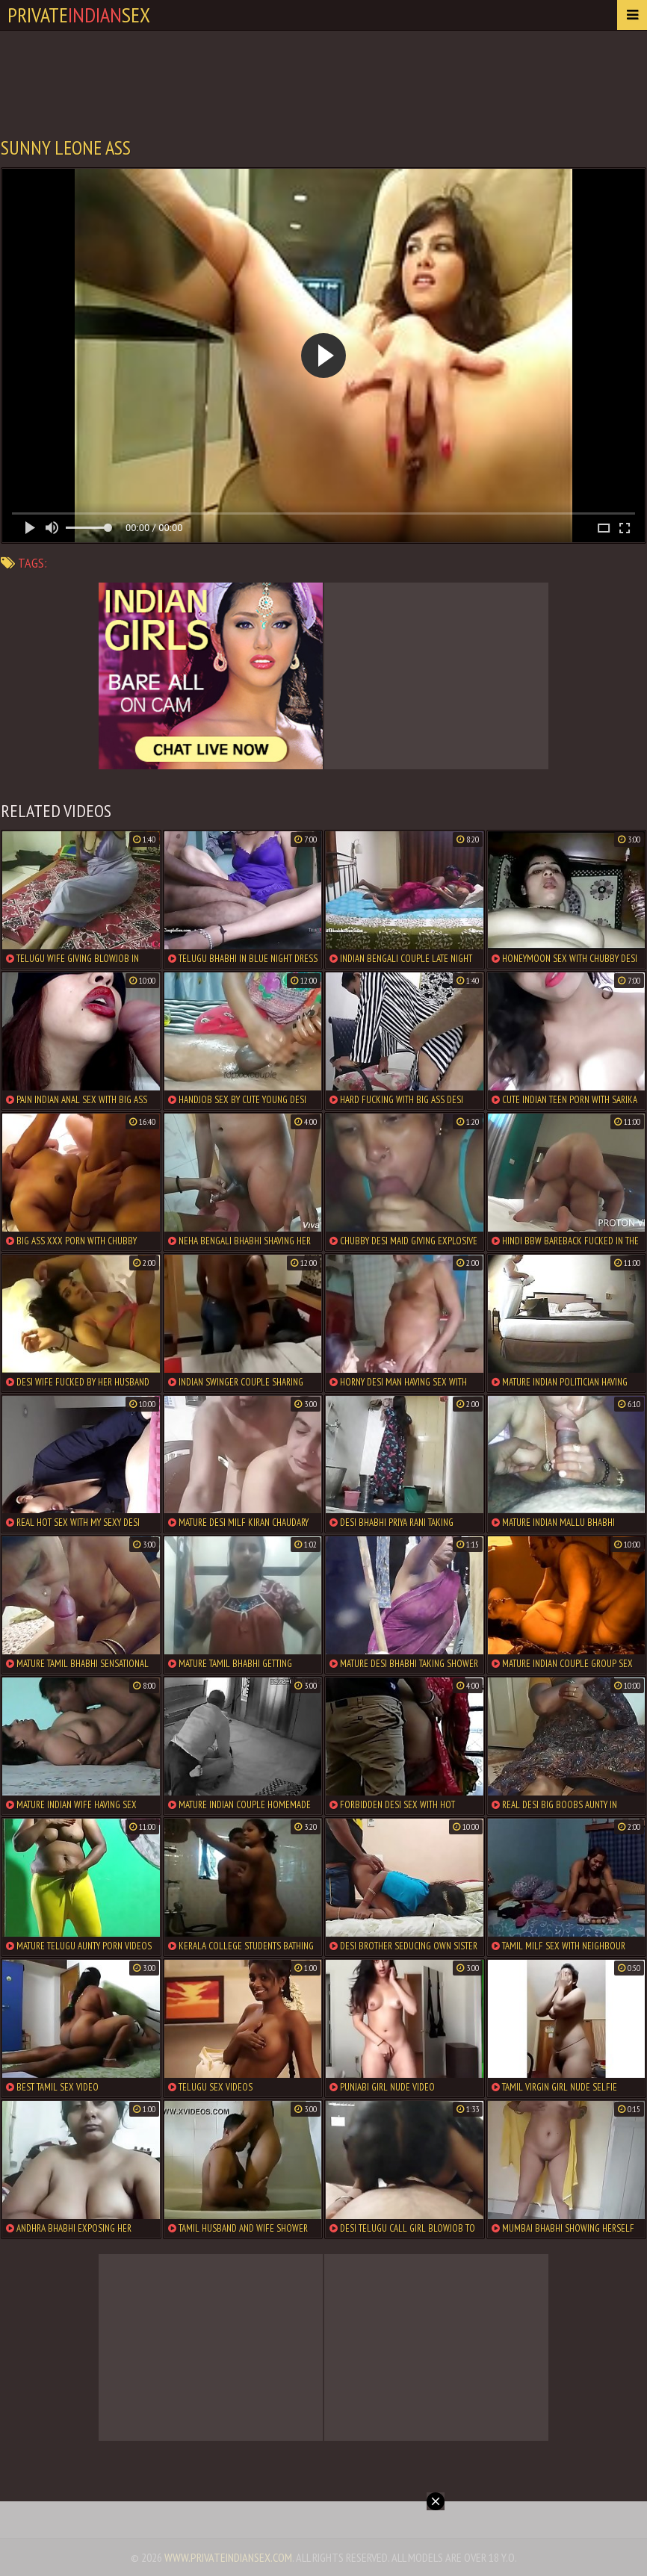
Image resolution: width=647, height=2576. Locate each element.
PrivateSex (78, 14)
